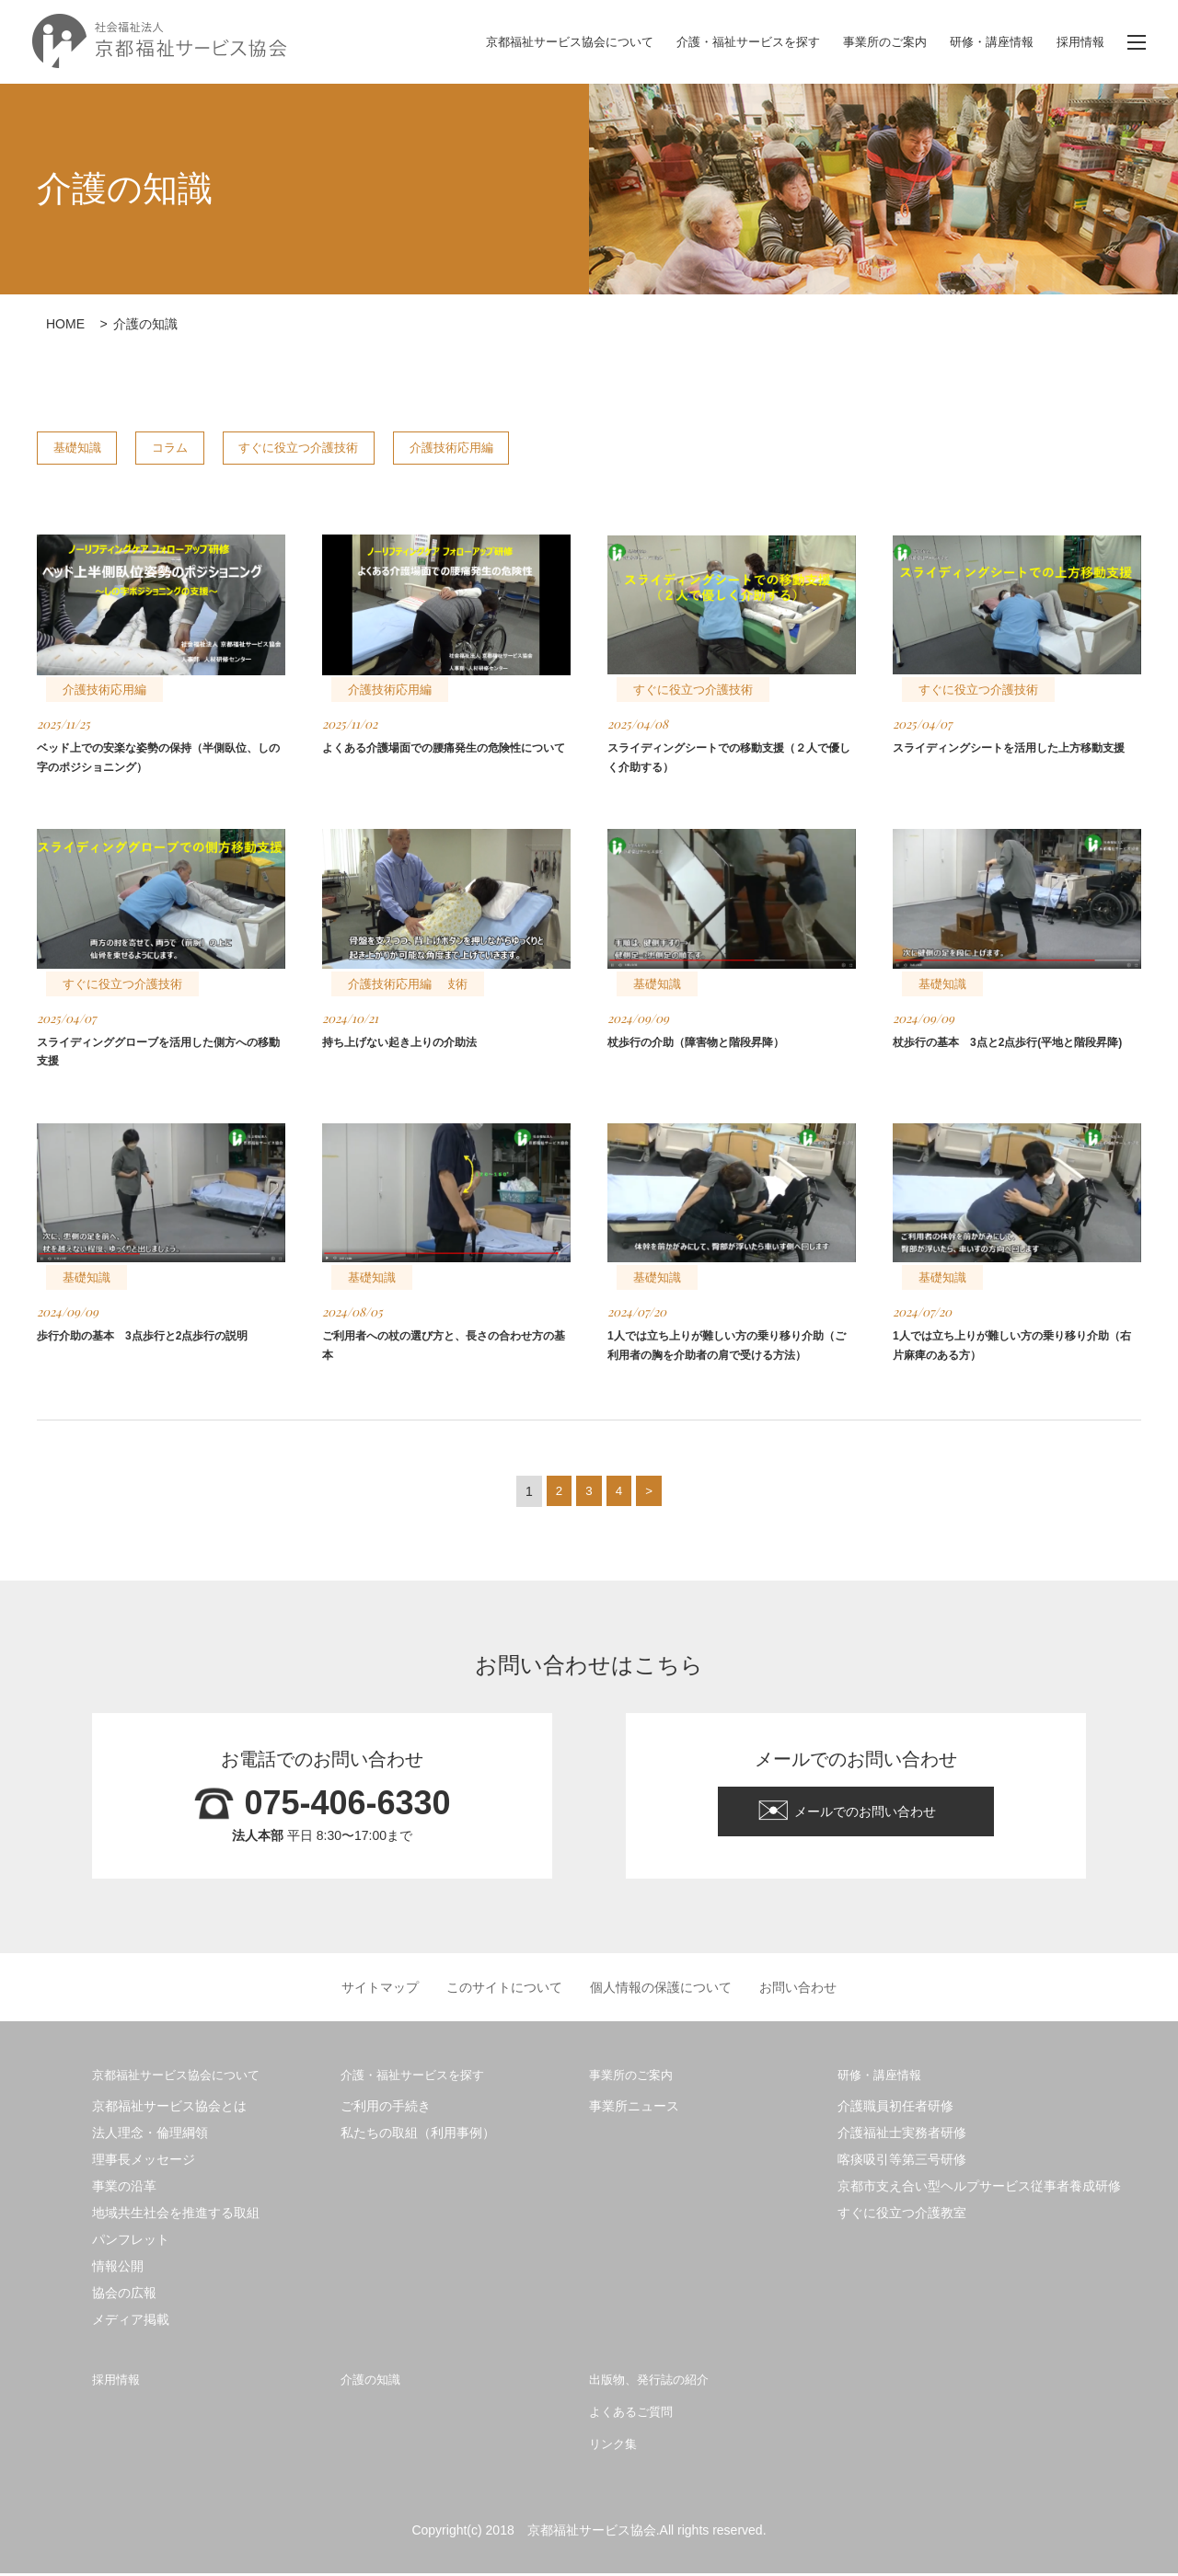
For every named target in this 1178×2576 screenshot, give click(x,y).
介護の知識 (375, 2381)
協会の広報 (124, 2295)
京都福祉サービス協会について (535, 42)
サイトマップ (380, 1990)
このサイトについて (504, 1990)
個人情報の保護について (661, 1990)
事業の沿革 (124, 2188)
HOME (65, 323)
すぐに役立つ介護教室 (901, 2215)
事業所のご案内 (871, 42)
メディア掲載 (130, 2322)
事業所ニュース (634, 2108)
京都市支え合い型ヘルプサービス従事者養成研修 (979, 2188)
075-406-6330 (347, 1806)
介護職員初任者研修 (895, 2108)
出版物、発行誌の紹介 (658, 2381)
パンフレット (130, 2242)
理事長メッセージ (143, 2162)
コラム (211, 448)
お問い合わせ (798, 1990)
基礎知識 (91, 448)
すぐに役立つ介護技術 (370, 448)
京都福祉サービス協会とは (169, 2108)
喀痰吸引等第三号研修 (901, 2162)
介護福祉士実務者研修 (901, 2135)
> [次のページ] (649, 1494)
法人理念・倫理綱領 (150, 2135)
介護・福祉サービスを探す (726, 42)
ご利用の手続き (386, 2108)
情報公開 (118, 2268)
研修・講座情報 (985, 42)
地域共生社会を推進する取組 (176, 2215)
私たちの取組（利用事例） (418, 2135)
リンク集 (616, 2446)
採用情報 (1078, 42)
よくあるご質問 (637, 2413)
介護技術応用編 (556, 448)
